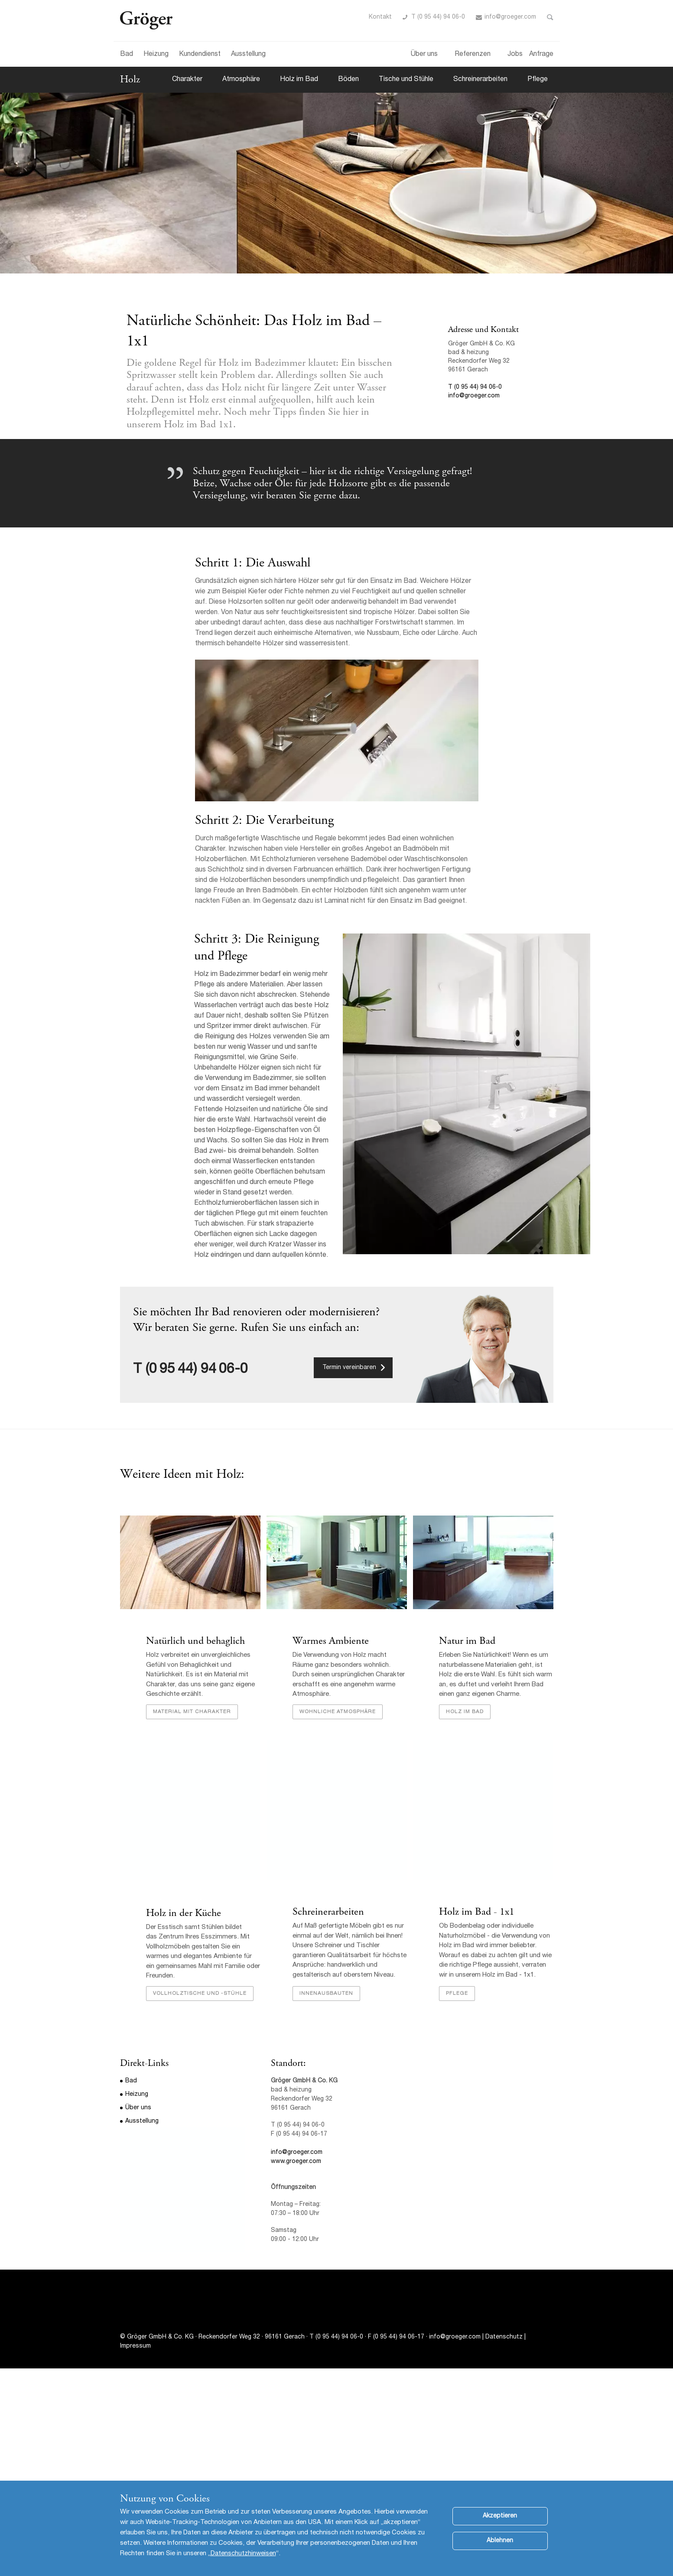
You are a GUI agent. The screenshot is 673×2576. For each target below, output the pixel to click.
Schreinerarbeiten (480, 79)
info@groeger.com (510, 17)
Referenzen (473, 54)
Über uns (424, 54)
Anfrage (541, 54)
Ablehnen (500, 2541)
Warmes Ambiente (331, 1641)
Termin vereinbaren (349, 1368)
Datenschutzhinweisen (243, 2553)
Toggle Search (550, 17)
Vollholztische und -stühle (200, 1993)
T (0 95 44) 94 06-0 (438, 17)
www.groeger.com (296, 2162)
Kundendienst (200, 54)
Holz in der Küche (183, 1913)
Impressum (135, 2346)
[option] (336, 183)
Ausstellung (248, 54)
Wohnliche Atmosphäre (337, 1711)
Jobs (515, 54)
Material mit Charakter (192, 1711)
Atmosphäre (241, 79)
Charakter (187, 79)
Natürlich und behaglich (195, 1641)
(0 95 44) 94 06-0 (197, 1370)
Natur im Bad (467, 1641)
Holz (130, 79)
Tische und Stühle (406, 79)
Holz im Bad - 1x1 (476, 1912)
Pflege (537, 79)
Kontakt (380, 17)
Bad (126, 54)
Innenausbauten (326, 1993)
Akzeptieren (500, 2516)
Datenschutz (504, 2337)
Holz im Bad (299, 79)
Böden (348, 79)
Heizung (156, 54)
